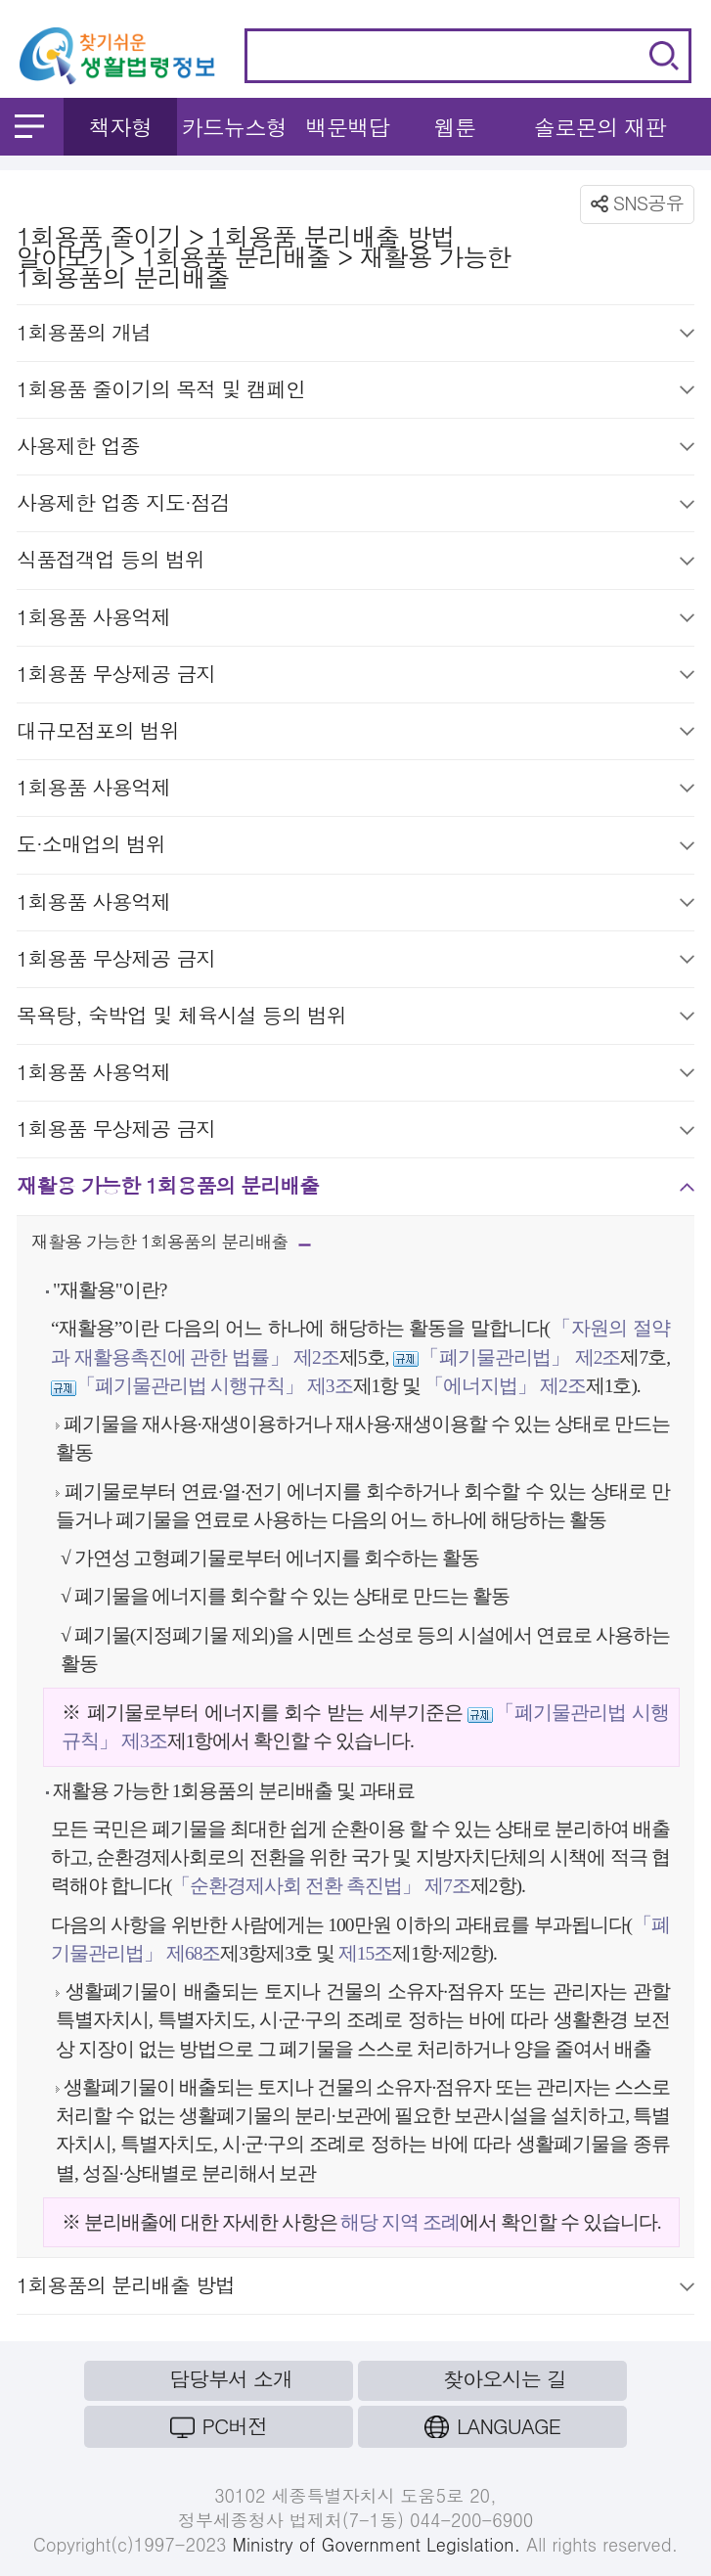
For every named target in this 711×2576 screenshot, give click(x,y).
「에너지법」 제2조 (505, 1386)
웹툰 (454, 127)
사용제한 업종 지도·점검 (355, 505)
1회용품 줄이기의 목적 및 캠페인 (355, 392)
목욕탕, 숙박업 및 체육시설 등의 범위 (355, 1018)
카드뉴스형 (234, 127)
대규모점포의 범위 (355, 733)
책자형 (121, 127)
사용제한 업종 (355, 449)
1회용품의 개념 (355, 335)
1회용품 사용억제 (355, 620)
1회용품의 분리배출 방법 (355, 2288)
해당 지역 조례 (400, 2222)
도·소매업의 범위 (355, 847)
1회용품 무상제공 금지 (355, 677)
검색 (664, 55)
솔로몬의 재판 (599, 127)
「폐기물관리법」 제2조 (519, 1357)
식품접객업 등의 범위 (355, 562)
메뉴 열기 (29, 126)
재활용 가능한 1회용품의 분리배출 (355, 1188)
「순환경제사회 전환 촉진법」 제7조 (320, 1886)
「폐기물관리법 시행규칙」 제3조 (214, 1386)
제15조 (363, 1953)
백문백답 (347, 127)
